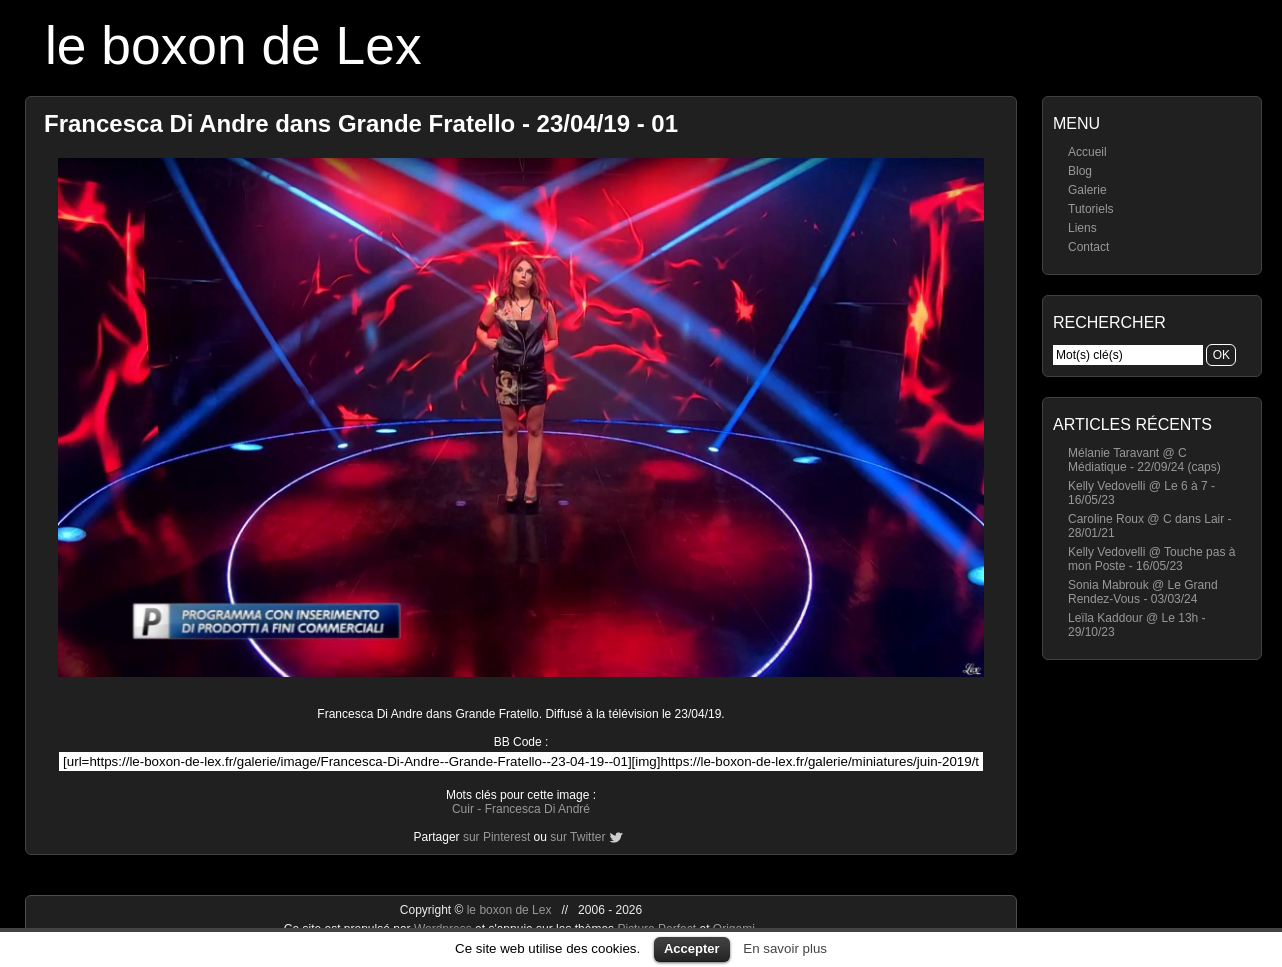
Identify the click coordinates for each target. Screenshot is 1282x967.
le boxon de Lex (233, 45)
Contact (1088, 247)
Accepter (692, 948)
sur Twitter (577, 837)
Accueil (1087, 152)
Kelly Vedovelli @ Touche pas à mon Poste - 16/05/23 (1151, 559)
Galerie (1087, 190)
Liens (1082, 228)
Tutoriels (1091, 209)
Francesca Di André (537, 809)
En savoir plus (785, 948)
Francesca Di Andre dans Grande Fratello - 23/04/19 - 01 (361, 123)
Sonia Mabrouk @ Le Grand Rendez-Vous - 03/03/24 (1143, 592)
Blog (1080, 171)
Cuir (463, 809)
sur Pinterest (496, 837)
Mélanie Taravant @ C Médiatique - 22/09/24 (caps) (1144, 460)
